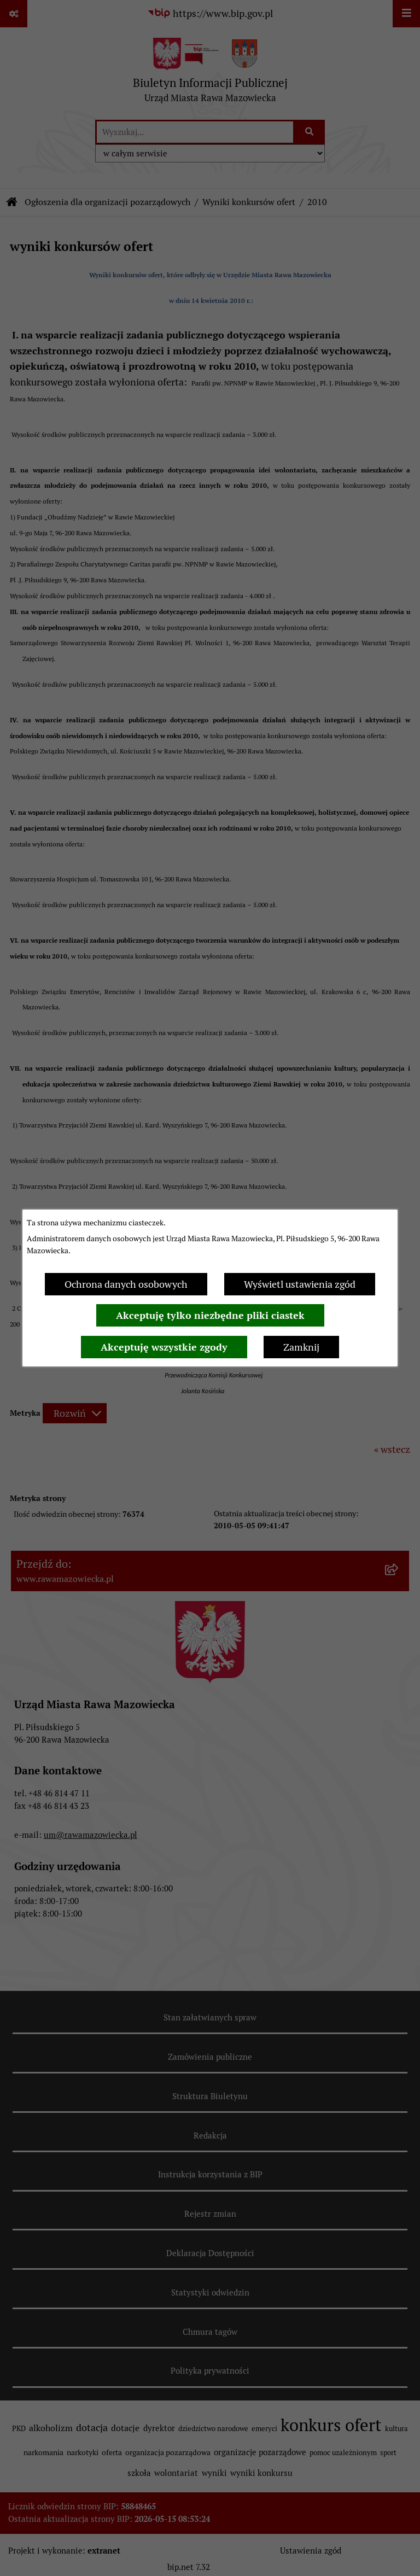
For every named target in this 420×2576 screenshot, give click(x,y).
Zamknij (301, 1347)
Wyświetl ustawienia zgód (299, 1284)
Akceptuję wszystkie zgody (164, 1347)
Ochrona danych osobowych (126, 1284)
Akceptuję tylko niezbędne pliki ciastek (210, 1315)
